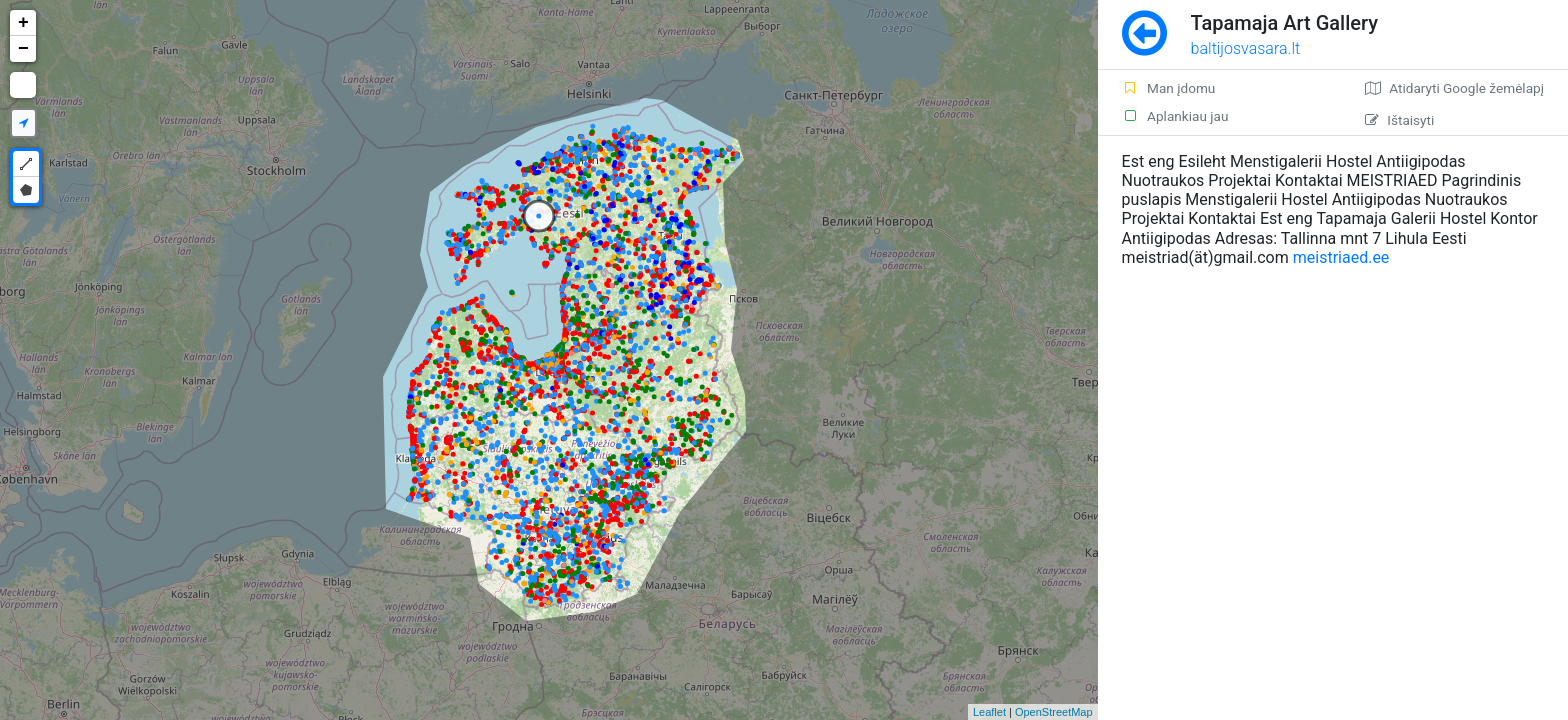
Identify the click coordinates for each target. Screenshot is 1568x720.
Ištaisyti (1399, 120)
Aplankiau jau (1175, 116)
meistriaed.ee (1341, 257)
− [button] (23, 49)
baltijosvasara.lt (1246, 48)
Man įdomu (1169, 88)
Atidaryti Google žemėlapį (1454, 88)
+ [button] (23, 23)
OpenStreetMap (1054, 712)
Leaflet (989, 712)
